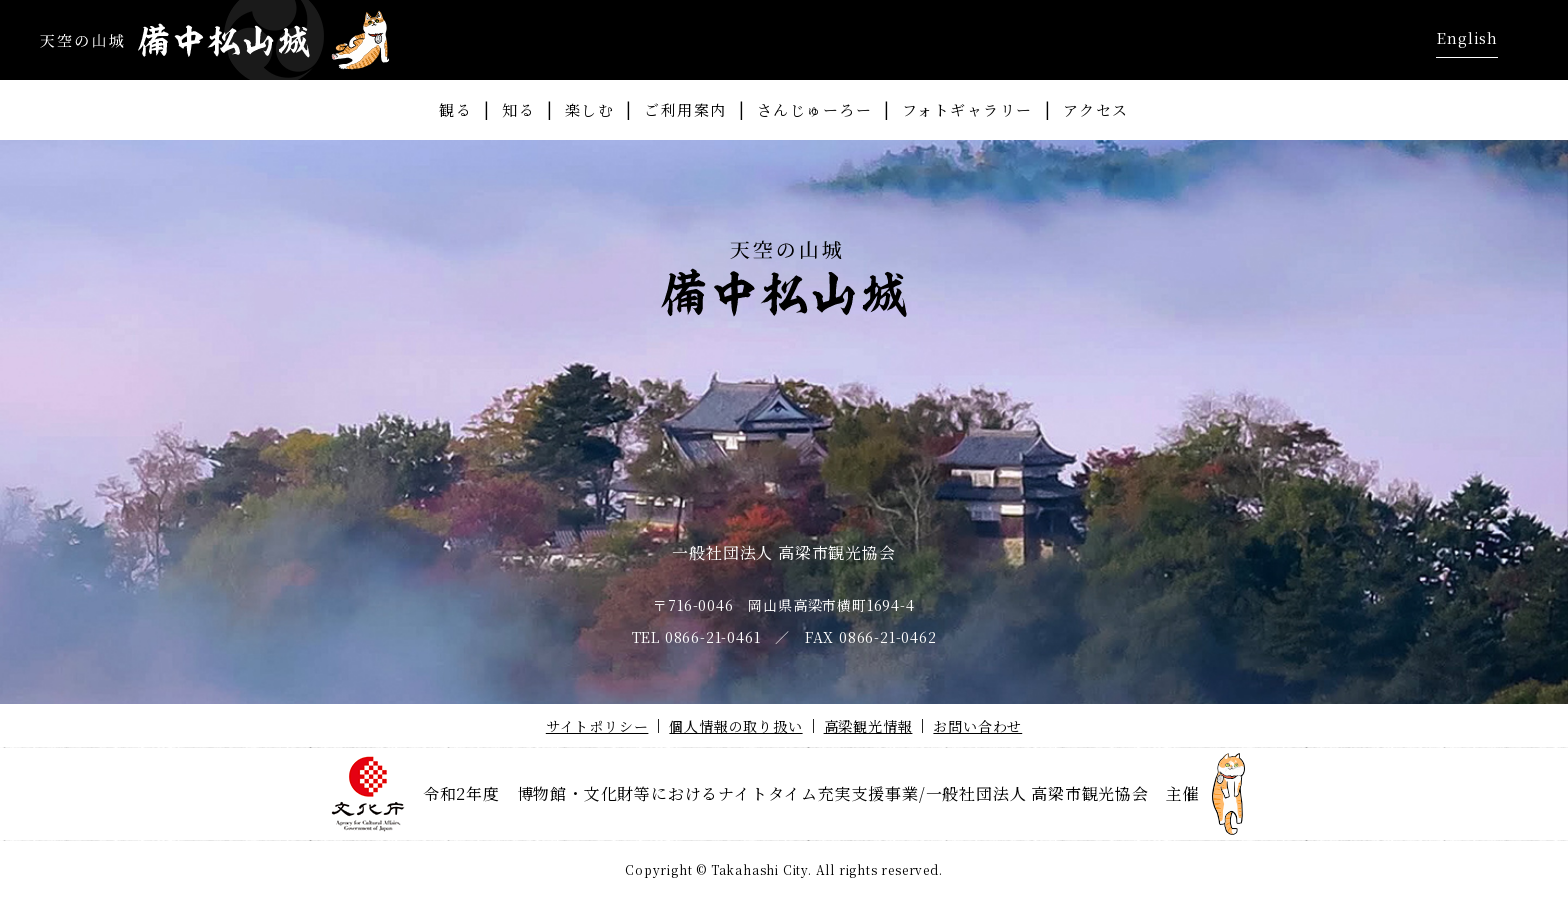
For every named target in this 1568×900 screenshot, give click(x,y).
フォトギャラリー (967, 109)
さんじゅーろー (815, 109)
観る (455, 109)
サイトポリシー (597, 726)
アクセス (1096, 109)
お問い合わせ (977, 726)
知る (518, 109)
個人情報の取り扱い (735, 726)
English (1467, 37)
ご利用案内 (685, 109)
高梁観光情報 (868, 726)
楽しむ (590, 109)
